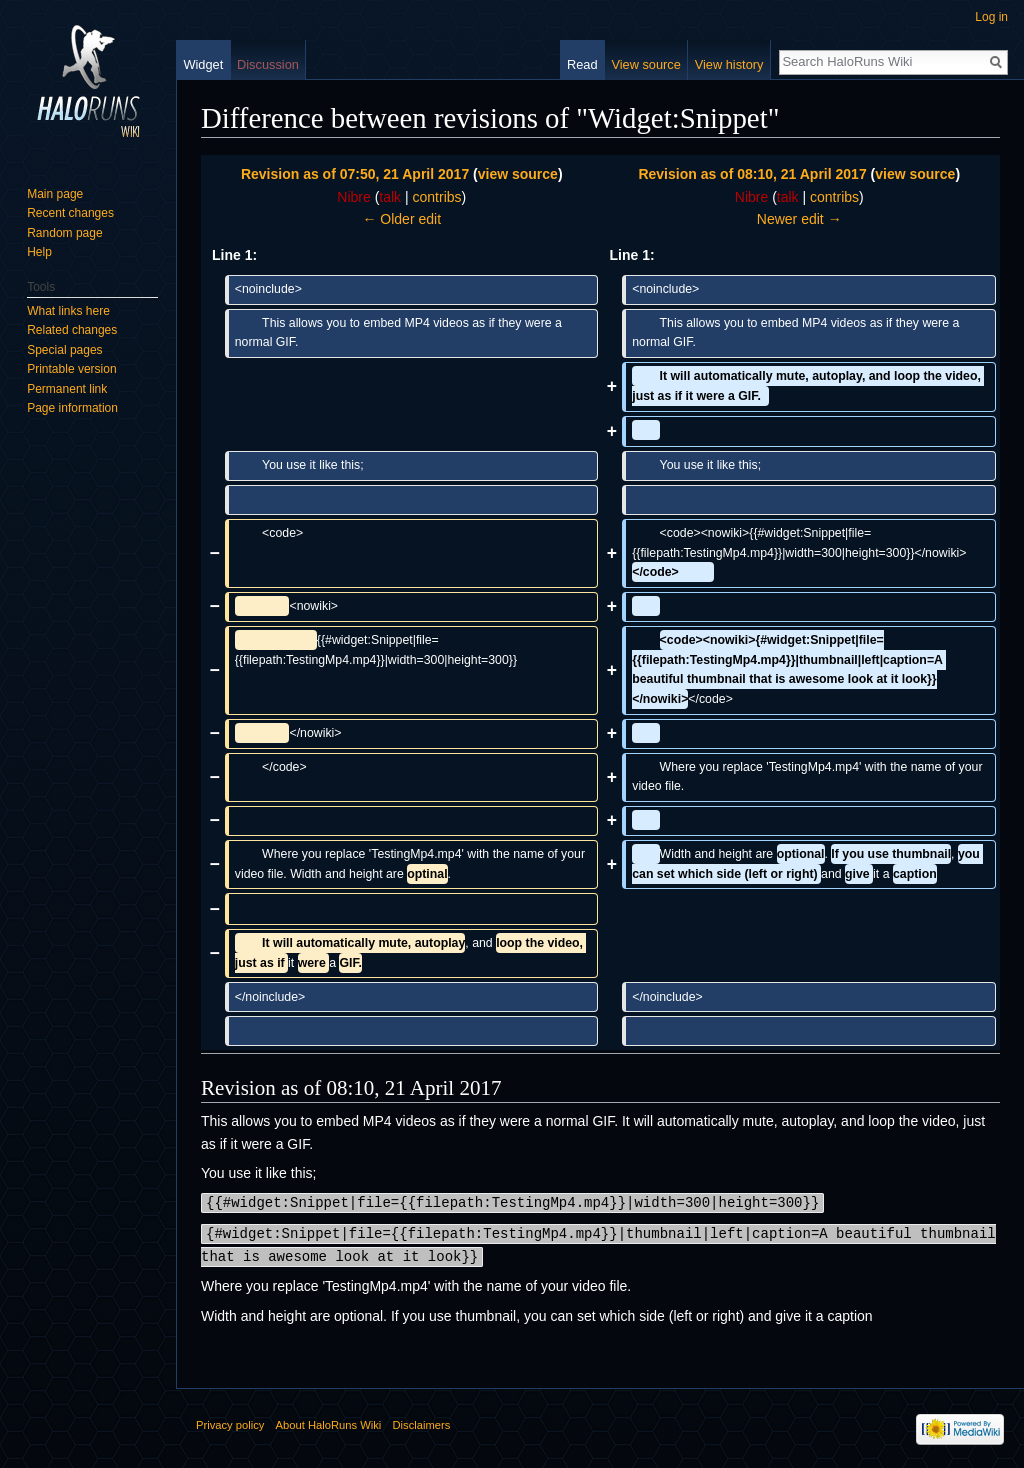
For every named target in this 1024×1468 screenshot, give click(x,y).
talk (390, 197)
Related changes (72, 330)
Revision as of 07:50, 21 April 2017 (355, 174)
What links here (68, 311)
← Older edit (401, 219)
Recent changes (70, 213)
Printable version (71, 369)
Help (39, 252)
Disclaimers (421, 1422)
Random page (64, 233)
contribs (437, 197)
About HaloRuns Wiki (329, 1422)
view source (518, 174)
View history (729, 64)
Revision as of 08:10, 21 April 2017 (752, 174)
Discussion (268, 64)
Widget (203, 64)
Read (582, 64)
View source (645, 64)
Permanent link (67, 389)
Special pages (64, 350)
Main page (55, 194)
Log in (991, 17)
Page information (72, 408)
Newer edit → (799, 219)
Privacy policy (230, 1422)
